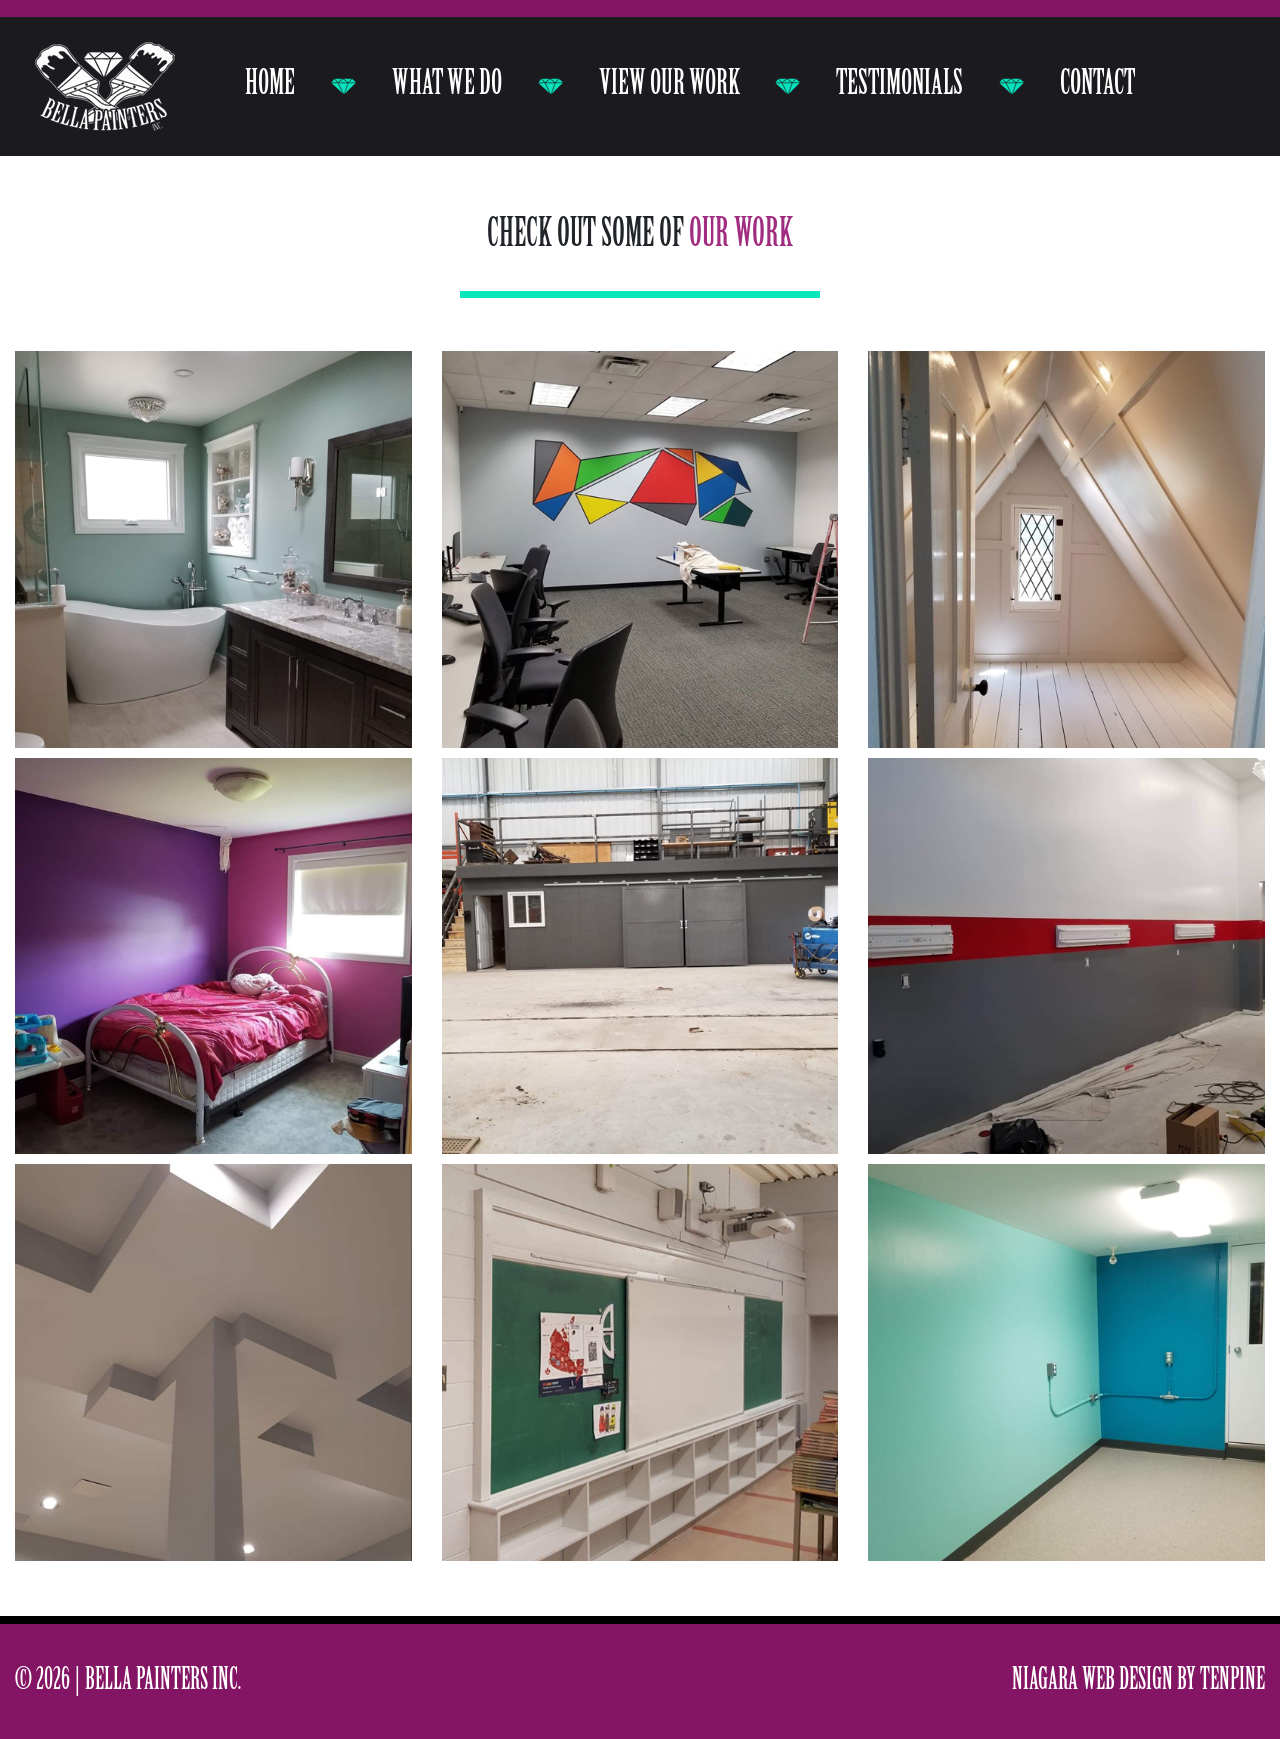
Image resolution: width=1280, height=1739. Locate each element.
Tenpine (1232, 1681)
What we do (447, 85)
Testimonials (899, 85)
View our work (669, 85)
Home (270, 85)
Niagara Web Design (1092, 1681)
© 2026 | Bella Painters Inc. (128, 1681)
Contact (1097, 85)
